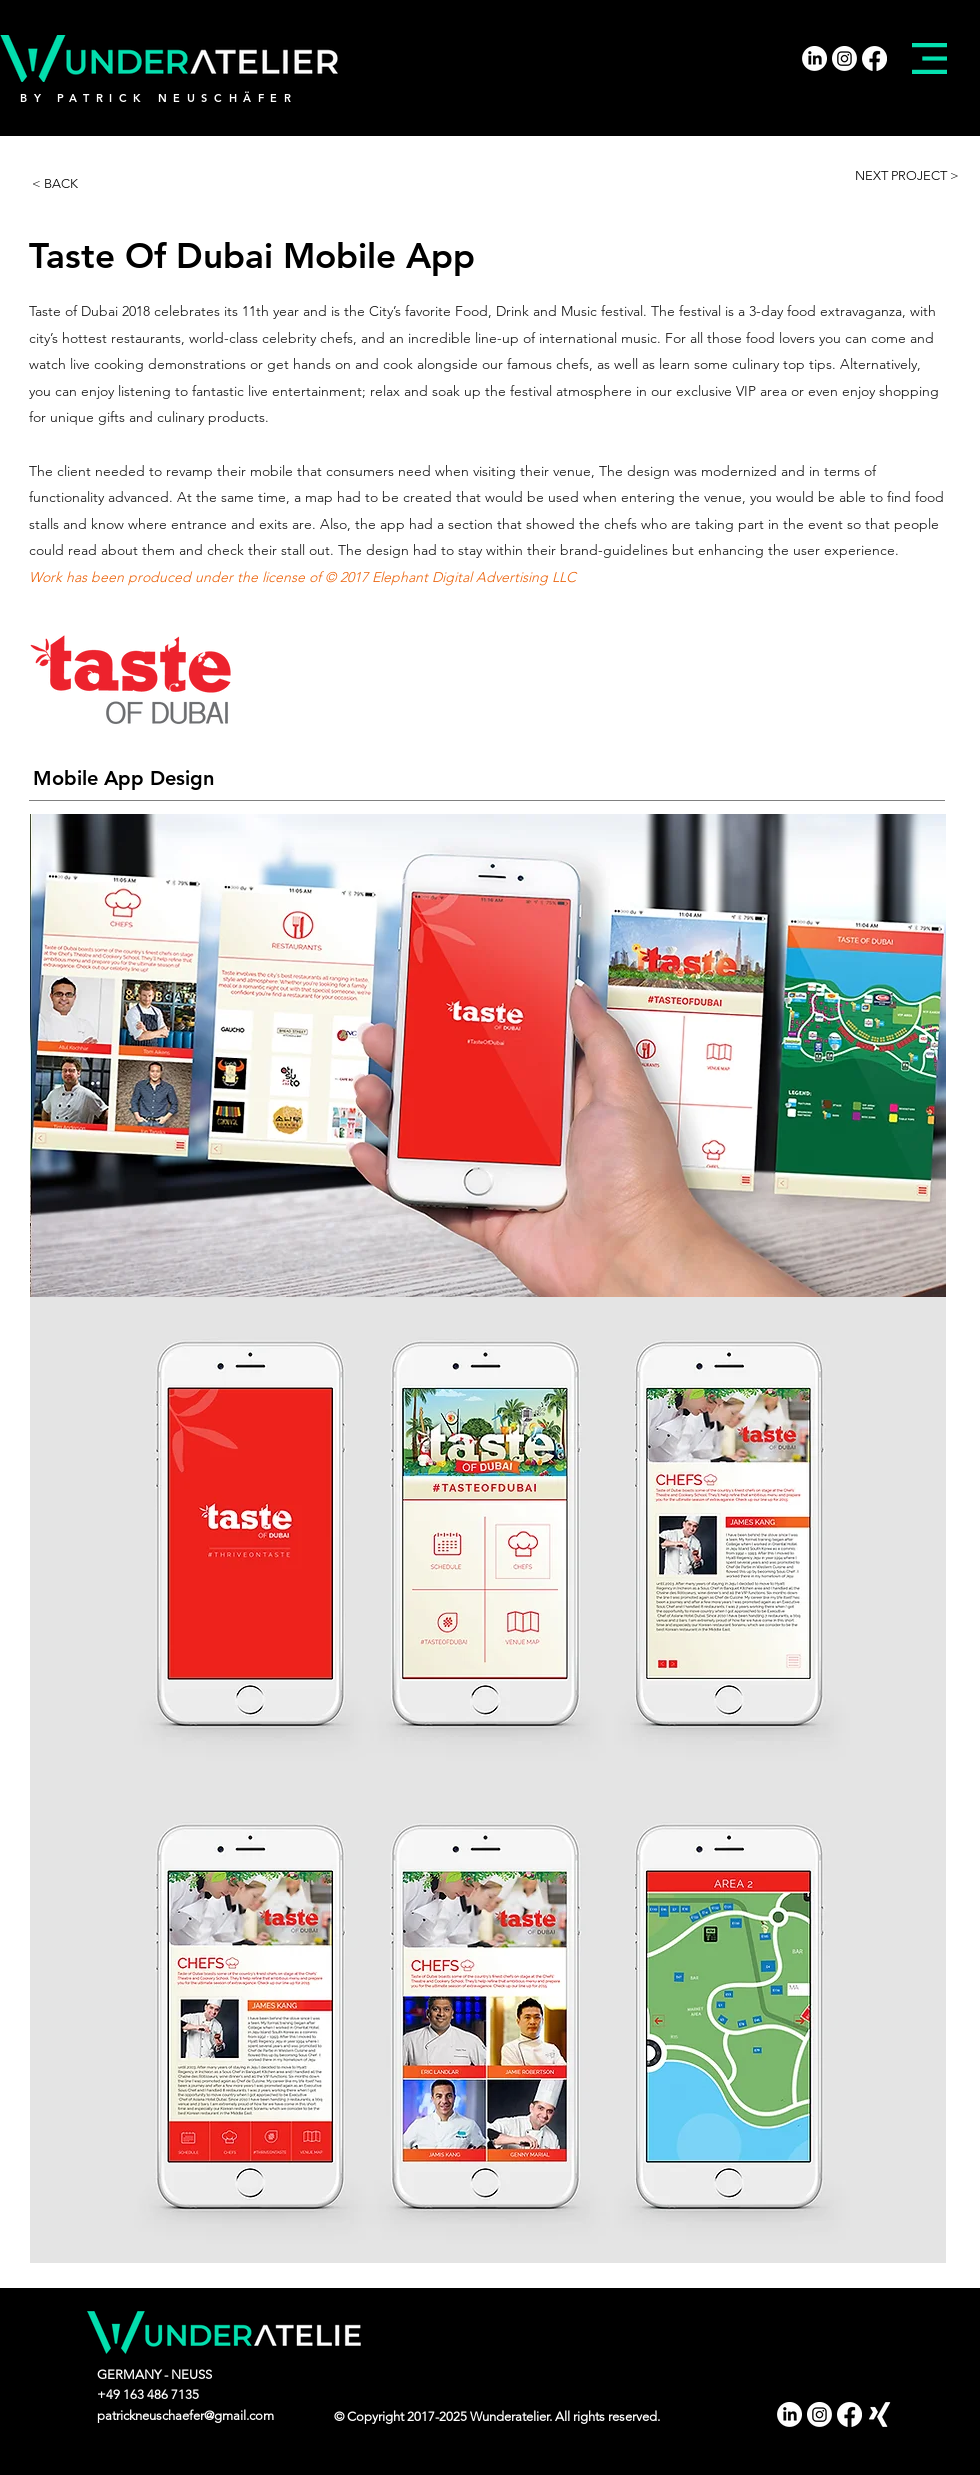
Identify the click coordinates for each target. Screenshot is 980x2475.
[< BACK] (76, 184)
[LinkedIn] (814, 58)
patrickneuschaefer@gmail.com (185, 2415)
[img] (488, 1055)
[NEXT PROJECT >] (908, 176)
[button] (929, 58)
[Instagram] (844, 58)
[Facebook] (874, 58)
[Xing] (879, 2414)
